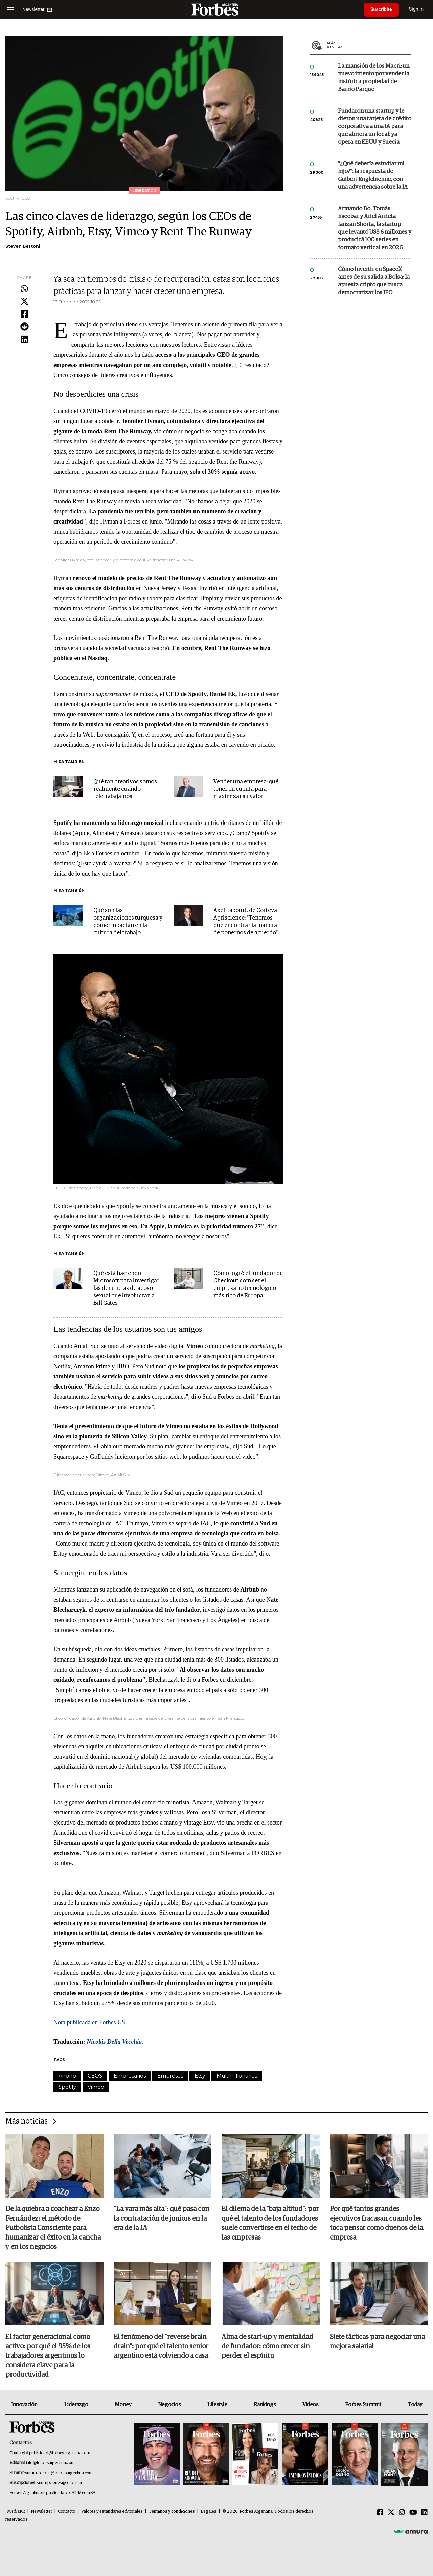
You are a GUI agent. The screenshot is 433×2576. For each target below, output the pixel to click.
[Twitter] (391, 2513)
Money (123, 2404)
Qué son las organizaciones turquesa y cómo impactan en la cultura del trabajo (127, 922)
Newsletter (41, 2511)
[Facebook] (380, 2513)
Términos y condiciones (172, 2511)
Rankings (265, 2404)
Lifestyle (217, 2404)
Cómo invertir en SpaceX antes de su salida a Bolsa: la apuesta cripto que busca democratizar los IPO (374, 281)
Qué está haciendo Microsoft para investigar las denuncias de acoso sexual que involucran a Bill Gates (126, 1288)
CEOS (95, 2075)
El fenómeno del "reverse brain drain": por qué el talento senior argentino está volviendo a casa (161, 2346)
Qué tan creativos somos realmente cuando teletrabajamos (125, 789)
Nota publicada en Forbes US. (90, 2022)
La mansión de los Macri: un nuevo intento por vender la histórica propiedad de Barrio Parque (373, 77)
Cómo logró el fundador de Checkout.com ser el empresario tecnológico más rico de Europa (248, 1285)
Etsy (200, 2075)
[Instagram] (402, 2513)
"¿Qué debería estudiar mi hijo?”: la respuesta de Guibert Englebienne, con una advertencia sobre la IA (373, 175)
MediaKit (16, 2511)
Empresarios (130, 2075)
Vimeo (96, 2087)
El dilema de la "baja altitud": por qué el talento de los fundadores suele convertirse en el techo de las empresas (270, 2223)
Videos (310, 2404)
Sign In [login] (416, 9)
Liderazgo (76, 2404)
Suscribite (381, 9)
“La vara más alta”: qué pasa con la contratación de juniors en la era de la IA (161, 2218)
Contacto (66, 2511)
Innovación (24, 2404)
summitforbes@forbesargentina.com (59, 2473)
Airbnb (67, 2075)
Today (415, 2404)
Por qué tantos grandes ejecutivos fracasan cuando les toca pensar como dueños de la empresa (376, 2223)
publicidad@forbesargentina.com (59, 2453)
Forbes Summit (363, 2404)
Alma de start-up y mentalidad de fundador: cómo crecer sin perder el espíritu (267, 2346)
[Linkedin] (424, 2513)
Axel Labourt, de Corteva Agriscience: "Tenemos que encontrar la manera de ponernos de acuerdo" (245, 922)
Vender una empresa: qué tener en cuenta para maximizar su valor (245, 789)
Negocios (169, 2404)
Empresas (170, 2075)
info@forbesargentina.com (50, 2463)
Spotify (67, 2087)
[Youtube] (413, 2513)
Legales (208, 2511)
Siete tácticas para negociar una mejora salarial (377, 2342)
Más (369, 45)
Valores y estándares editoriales (112, 2511)
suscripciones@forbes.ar (59, 2483)
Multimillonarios (236, 2075)
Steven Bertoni (22, 246)
